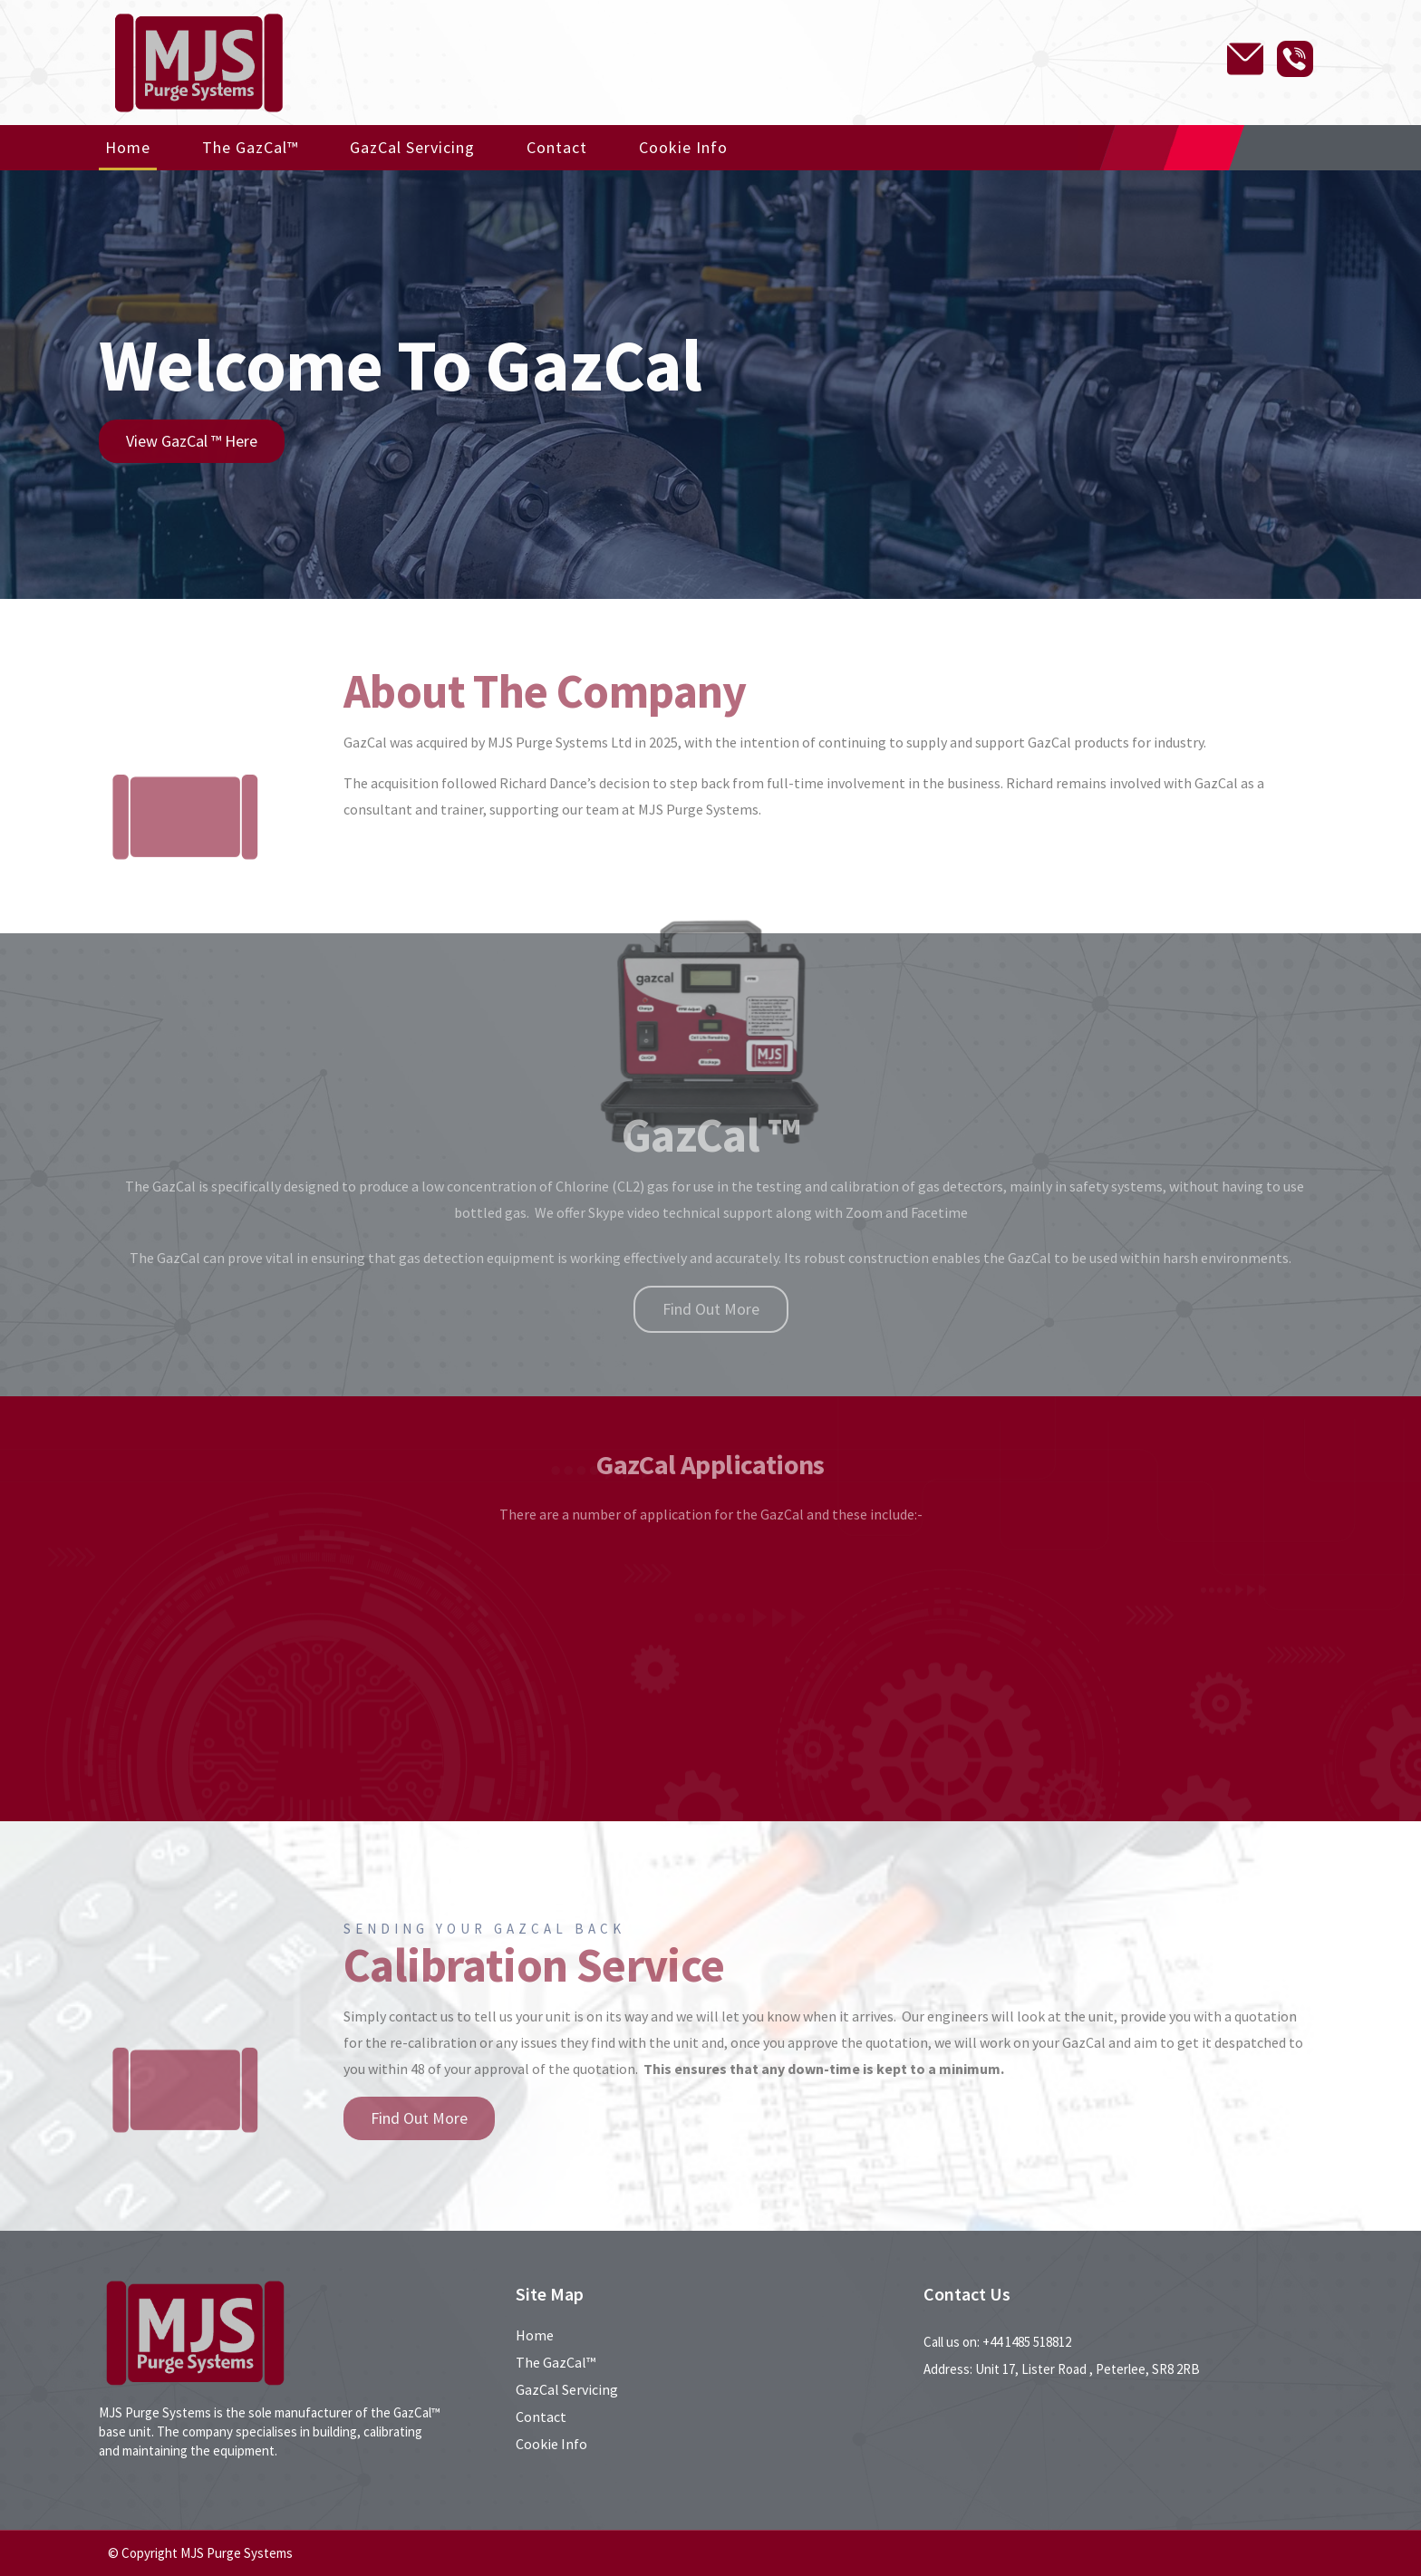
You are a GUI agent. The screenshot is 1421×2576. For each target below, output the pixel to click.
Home (127, 147)
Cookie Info (683, 147)
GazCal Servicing (412, 147)
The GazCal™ (250, 147)
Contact (557, 147)
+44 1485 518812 (1026, 2341)
